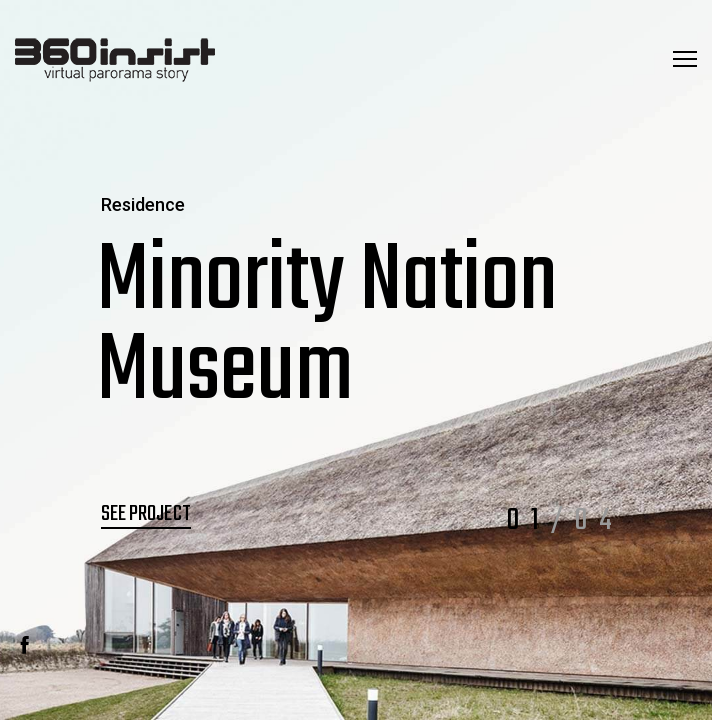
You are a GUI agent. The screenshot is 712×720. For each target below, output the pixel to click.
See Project (146, 514)
